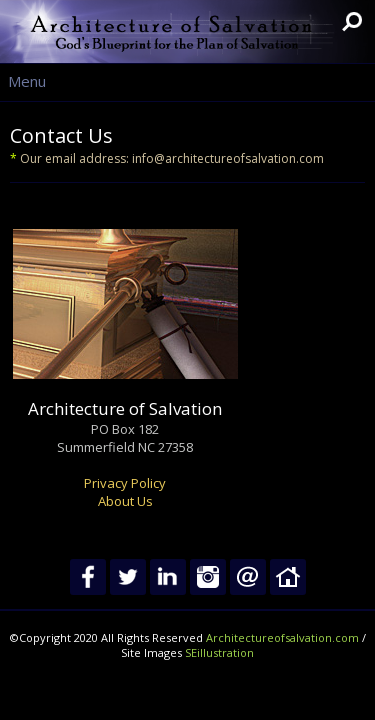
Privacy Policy (125, 483)
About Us (125, 501)
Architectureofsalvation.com (282, 637)
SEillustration (219, 652)
